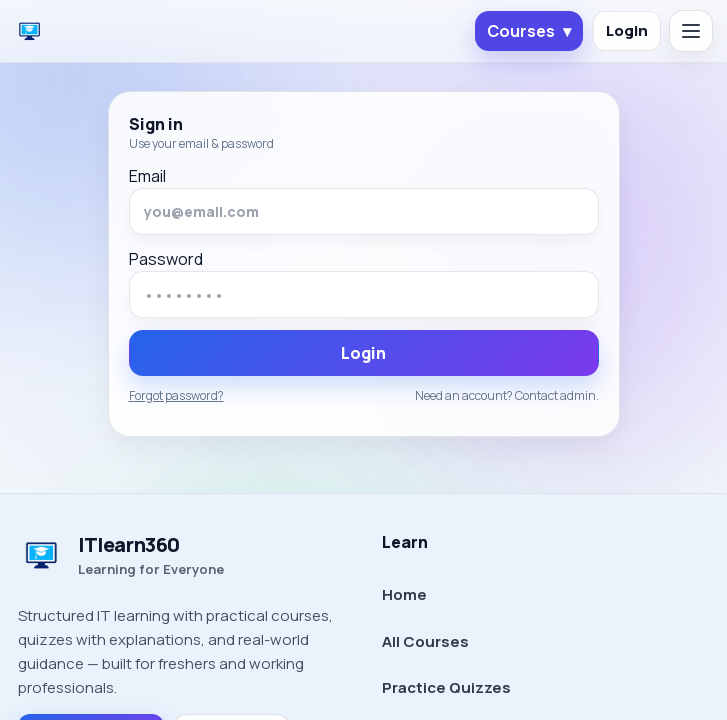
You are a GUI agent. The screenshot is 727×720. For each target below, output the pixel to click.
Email (147, 176)
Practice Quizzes (446, 687)
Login (627, 30)
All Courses (425, 641)
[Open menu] (691, 31)
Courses (529, 31)
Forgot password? (176, 396)
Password (166, 259)
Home (404, 594)
